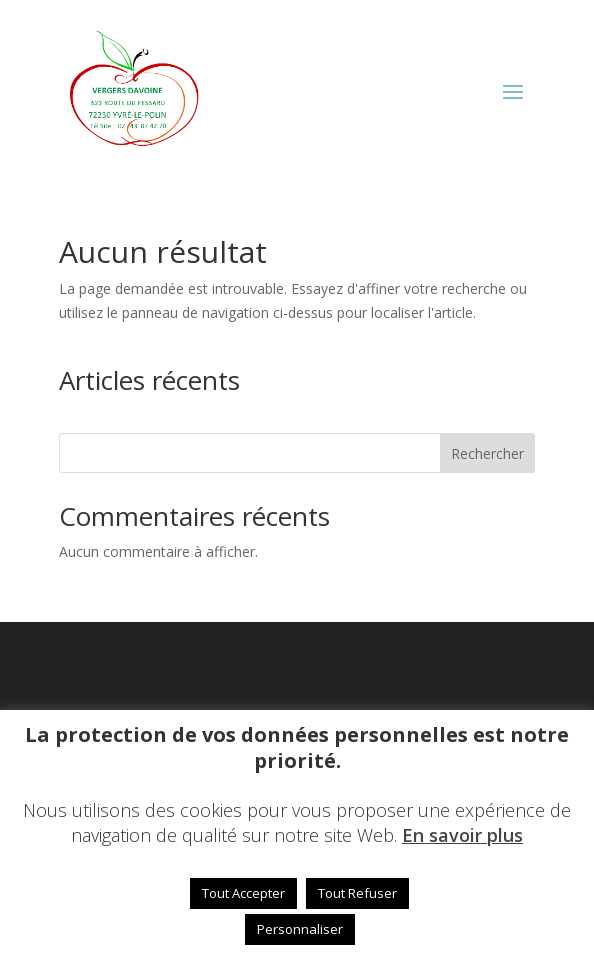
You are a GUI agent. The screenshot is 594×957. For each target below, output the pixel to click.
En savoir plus (462, 835)
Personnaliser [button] (300, 929)
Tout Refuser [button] (357, 893)
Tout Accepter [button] (243, 893)
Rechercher (487, 453)
